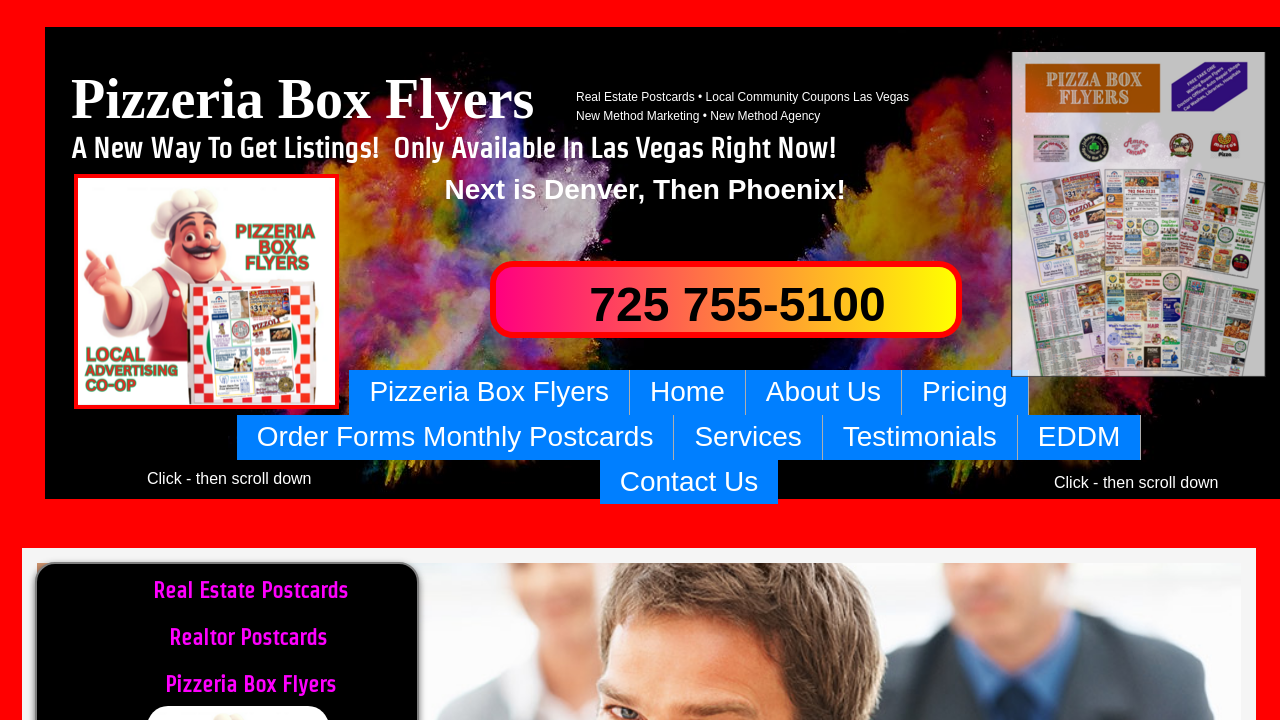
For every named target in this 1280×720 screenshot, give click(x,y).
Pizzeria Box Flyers (489, 391)
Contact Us (689, 481)
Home (687, 391)
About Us (823, 391)
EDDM (1079, 436)
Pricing (965, 391)
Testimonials (920, 436)
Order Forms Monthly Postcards (455, 436)
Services (747, 436)
